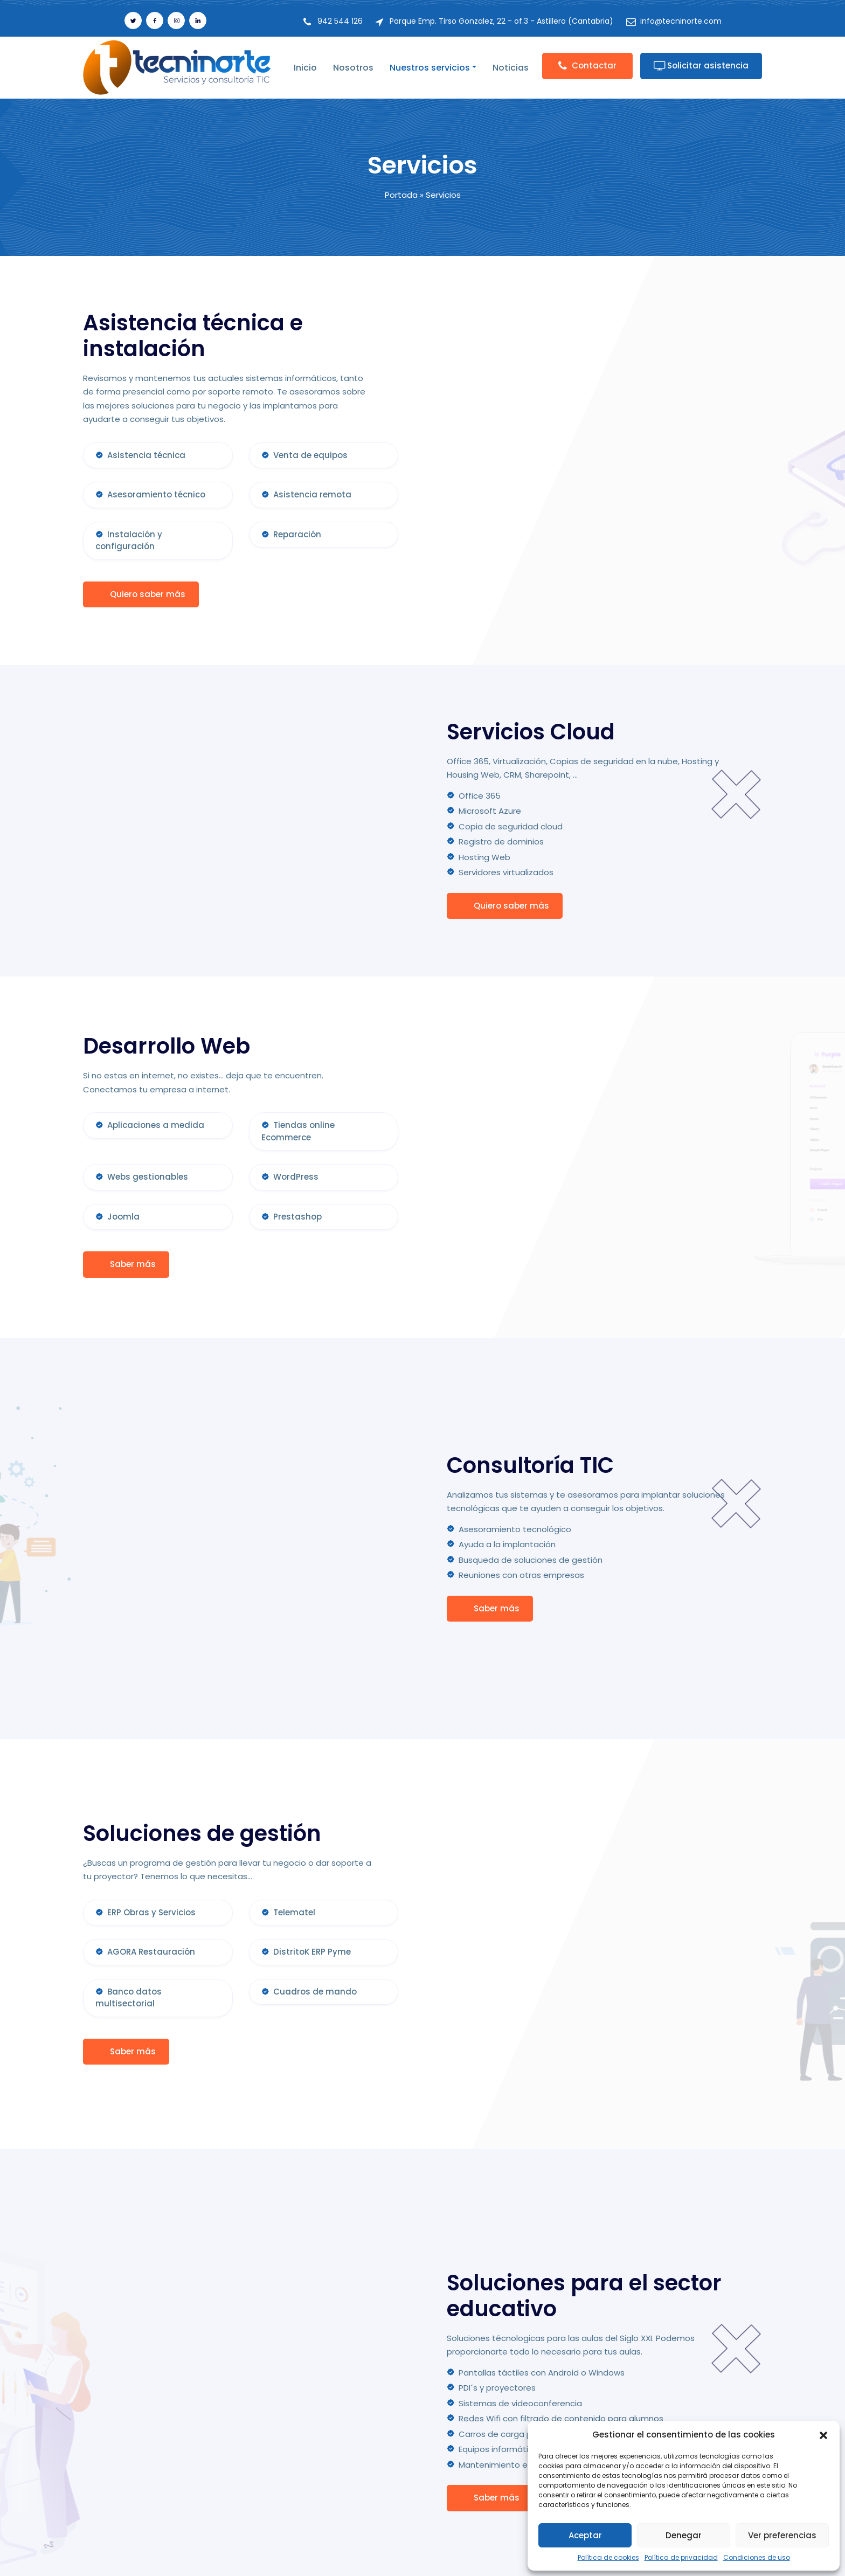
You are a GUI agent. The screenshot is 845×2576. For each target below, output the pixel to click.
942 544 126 (340, 21)
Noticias (511, 67)
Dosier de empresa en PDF (390, 2461)
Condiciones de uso (756, 2557)
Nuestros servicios (430, 67)
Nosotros (353, 67)
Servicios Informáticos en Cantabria (486, 2556)
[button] (823, 2434)
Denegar (684, 2535)
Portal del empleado (378, 2480)
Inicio (305, 67)
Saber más (126, 1261)
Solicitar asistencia (701, 65)
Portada (401, 194)
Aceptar (585, 2535)
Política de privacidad (681, 2557)
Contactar (587, 65)
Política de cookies (608, 2557)
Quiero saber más (140, 594)
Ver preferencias (782, 2535)
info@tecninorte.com (681, 21)
